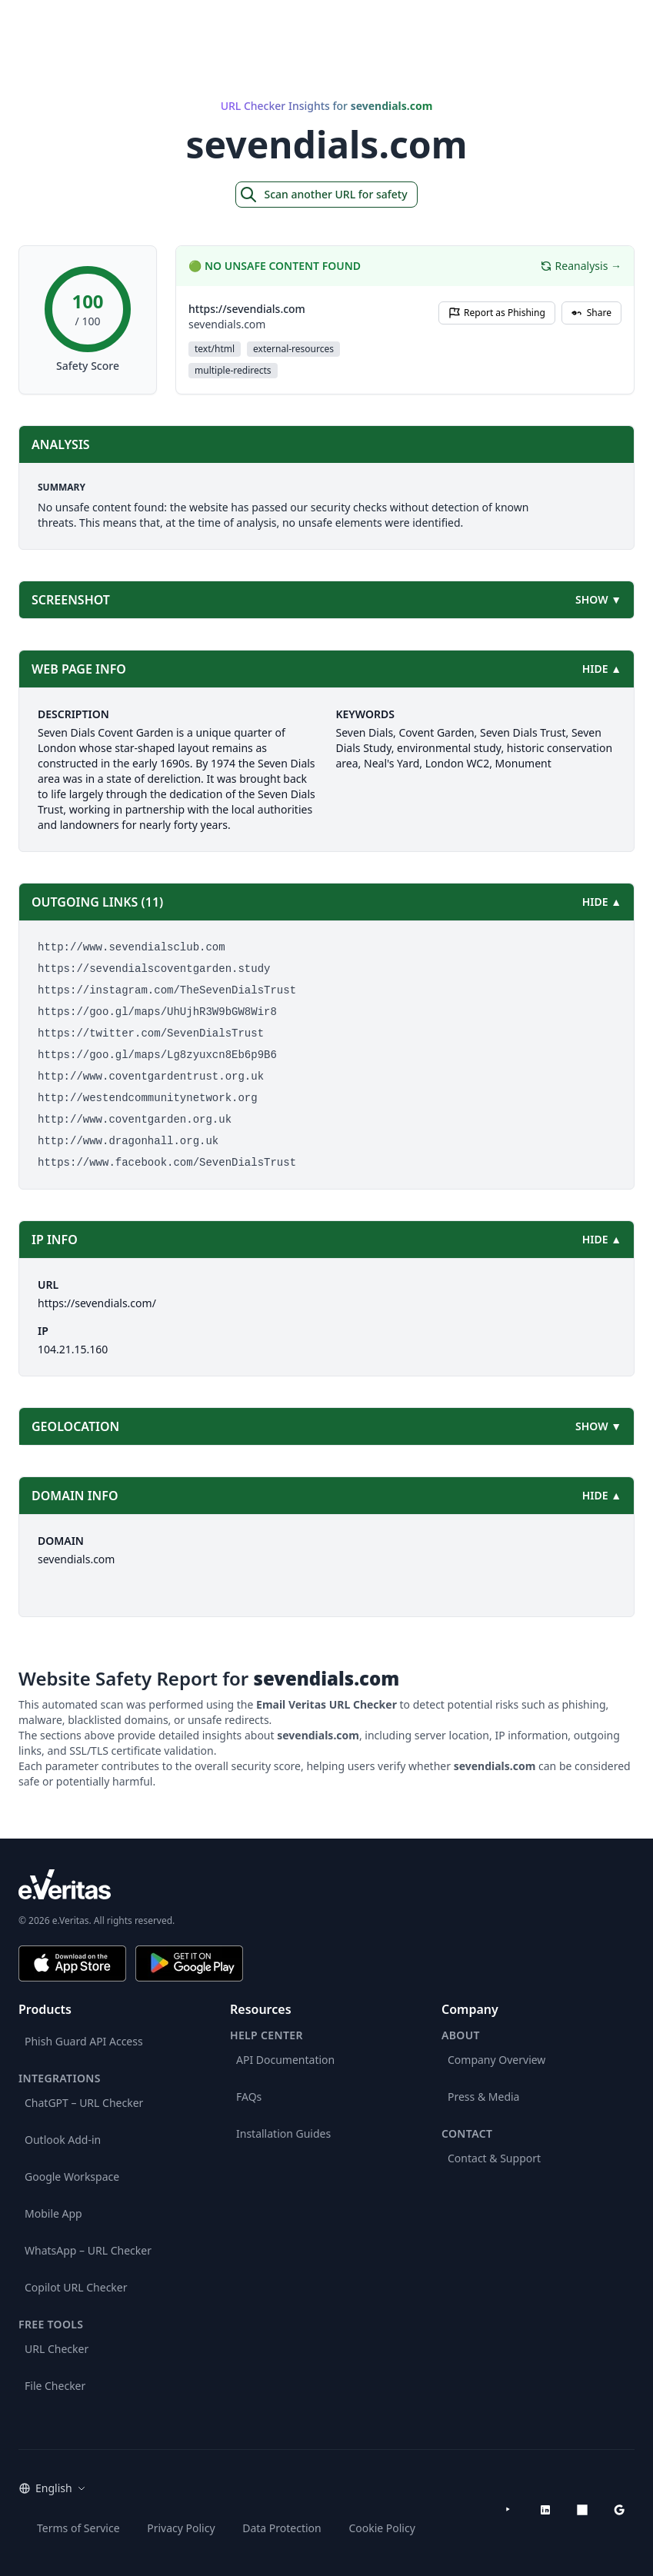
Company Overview (496, 2059)
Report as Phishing (496, 312)
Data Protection (282, 2528)
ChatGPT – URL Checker (84, 2102)
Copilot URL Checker (76, 2287)
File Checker (55, 2385)
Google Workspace (72, 2176)
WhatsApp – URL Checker (88, 2250)
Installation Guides (283, 2133)
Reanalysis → (580, 265)
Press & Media (483, 2096)
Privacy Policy (181, 2528)
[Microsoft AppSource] (582, 2509)
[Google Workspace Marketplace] (619, 2509)
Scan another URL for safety (323, 194)
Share (591, 312)
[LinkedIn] (545, 2509)
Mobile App (53, 2213)
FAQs (249, 2096)
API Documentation (285, 2059)
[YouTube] (508, 2509)
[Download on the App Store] (72, 1963)
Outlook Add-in (63, 2139)
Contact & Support (494, 2158)
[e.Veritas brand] (326, 1884)
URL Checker (56, 2348)
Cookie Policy (381, 2528)
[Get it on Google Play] (189, 1963)
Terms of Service (78, 2528)
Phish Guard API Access (84, 2041)
